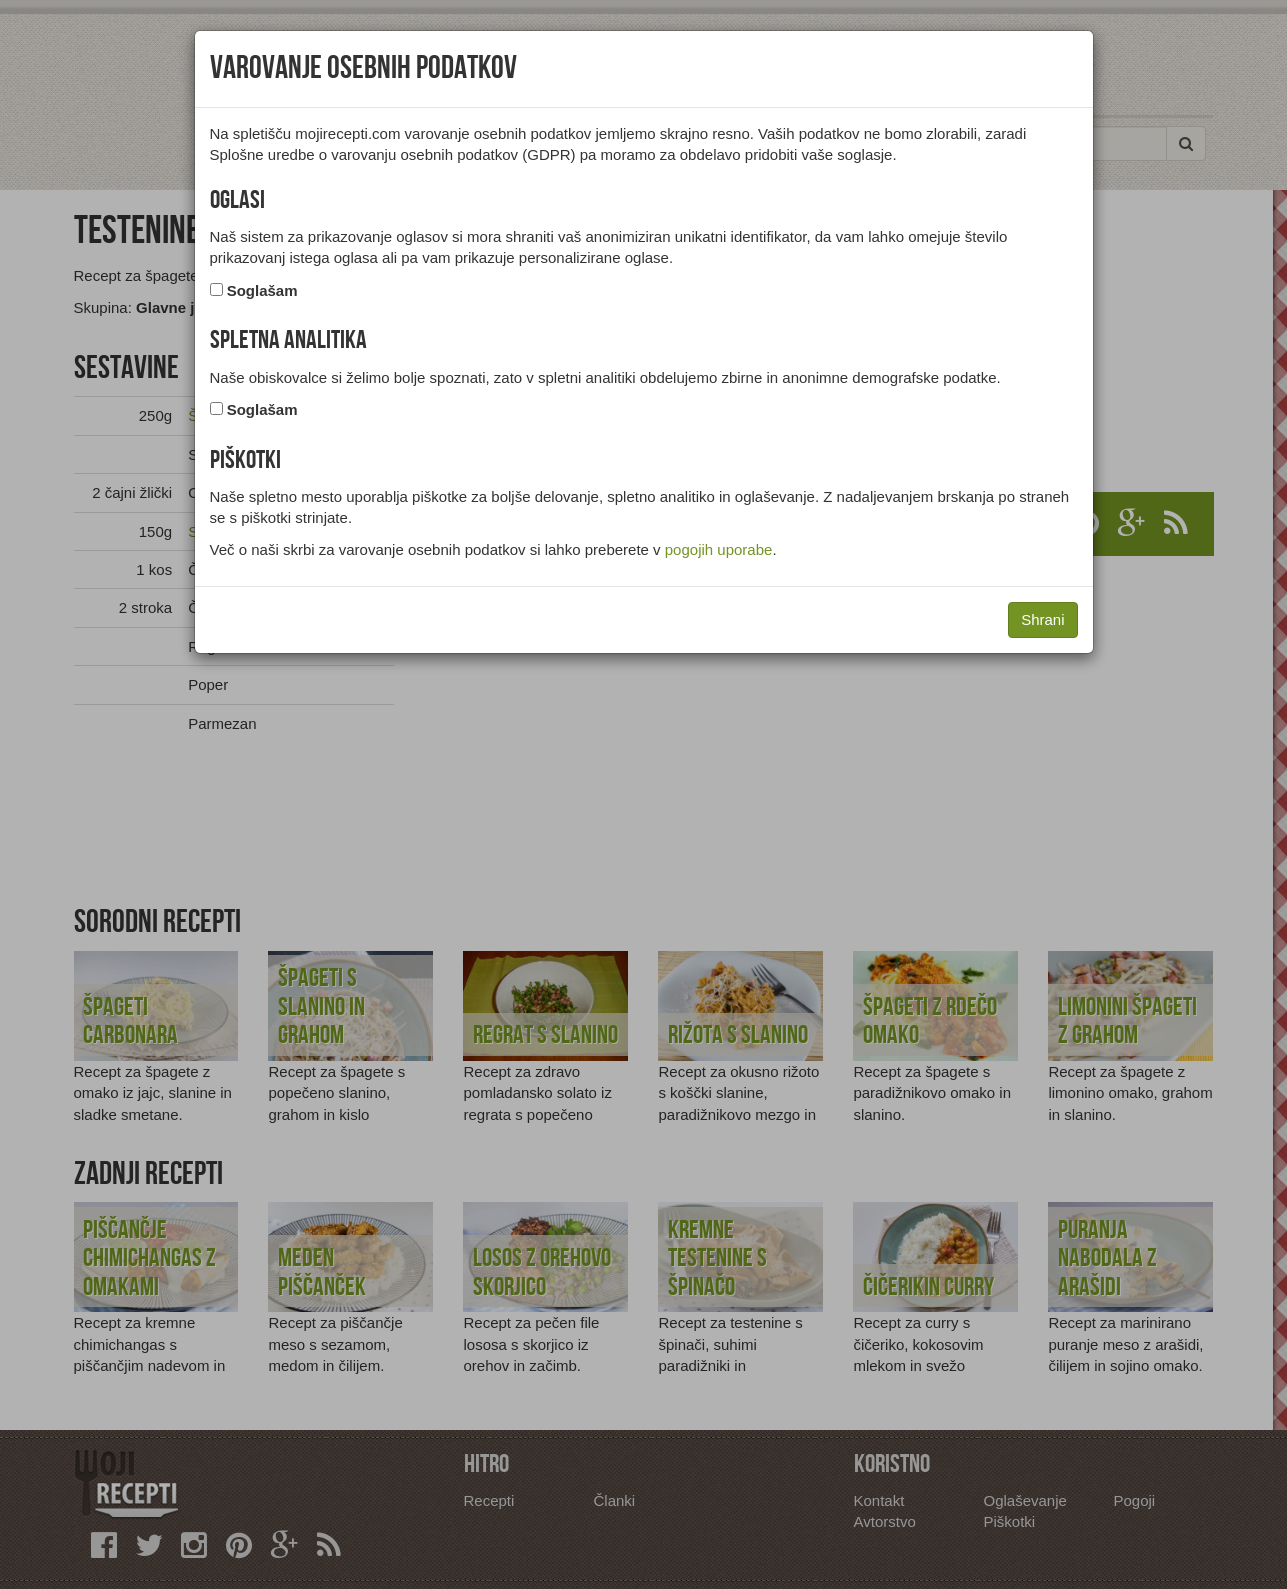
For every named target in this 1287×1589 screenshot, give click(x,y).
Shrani (1042, 619)
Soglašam (262, 290)
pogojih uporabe (719, 549)
